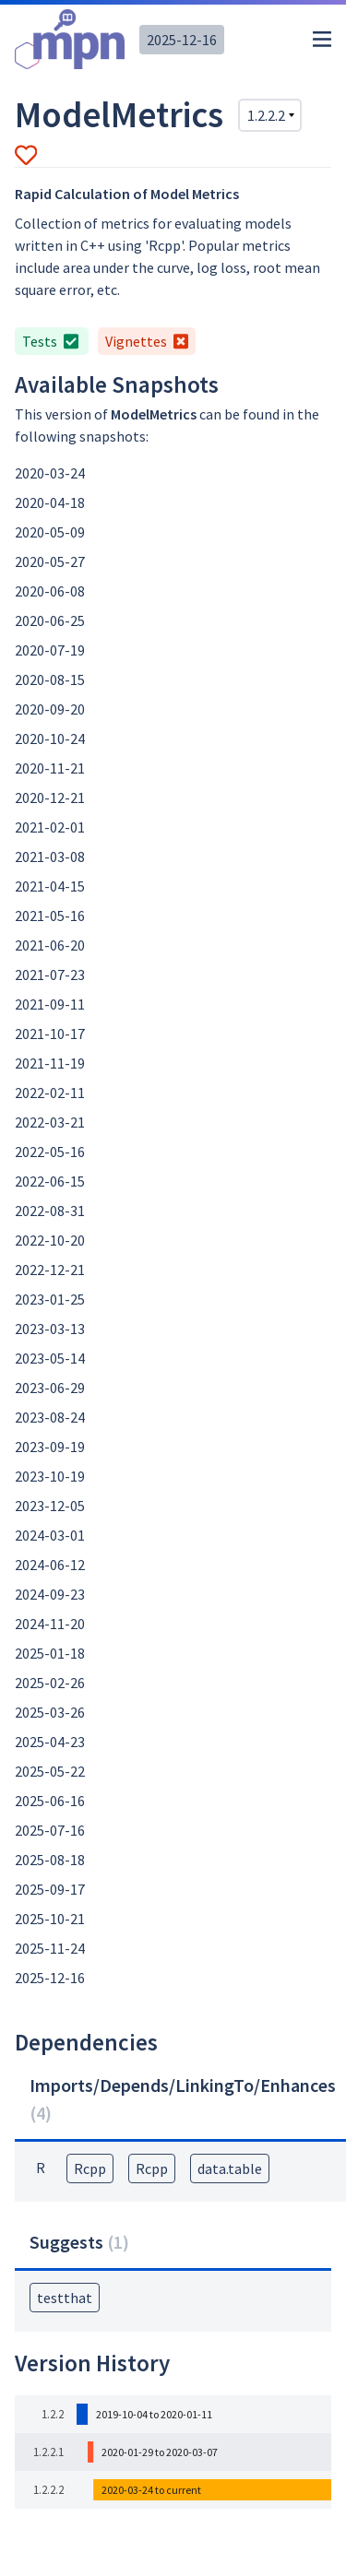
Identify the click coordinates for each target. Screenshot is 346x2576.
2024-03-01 (50, 1535)
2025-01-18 (50, 1653)
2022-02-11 (50, 1092)
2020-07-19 (50, 650)
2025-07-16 (50, 1830)
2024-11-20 (50, 1623)
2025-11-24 (50, 1948)
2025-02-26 (50, 1682)
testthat (64, 2297)
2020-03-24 (50, 473)
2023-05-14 (50, 1358)
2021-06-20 (50, 945)
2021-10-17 (50, 1033)
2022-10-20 (50, 1240)
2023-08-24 (50, 1417)
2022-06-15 (50, 1181)
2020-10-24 (50, 738)
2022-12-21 (50, 1269)
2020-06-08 (50, 591)
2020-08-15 (50, 679)
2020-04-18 (50, 502)
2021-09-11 (50, 1004)
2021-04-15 (50, 886)
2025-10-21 (50, 1918)
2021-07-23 (50, 974)
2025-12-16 (182, 39)
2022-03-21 (50, 1122)
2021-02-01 (50, 827)
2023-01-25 (50, 1299)
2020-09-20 (50, 709)
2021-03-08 (50, 856)
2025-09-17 (50, 1889)
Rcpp (90, 2168)
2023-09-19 (50, 1446)
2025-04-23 (50, 1741)
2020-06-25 (50, 620)
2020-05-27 (50, 561)
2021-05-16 (50, 915)
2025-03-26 (50, 1712)
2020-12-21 (50, 797)
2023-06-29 (50, 1387)
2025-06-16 (50, 1800)
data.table (229, 2168)
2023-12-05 (50, 1505)
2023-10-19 (50, 1476)
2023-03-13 (50, 1328)
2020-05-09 (50, 532)
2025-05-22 (50, 1771)
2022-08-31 (50, 1210)
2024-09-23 (50, 1594)
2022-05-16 (50, 1151)
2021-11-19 (50, 1063)
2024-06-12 (50, 1564)
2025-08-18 (50, 1859)
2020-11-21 (50, 768)
